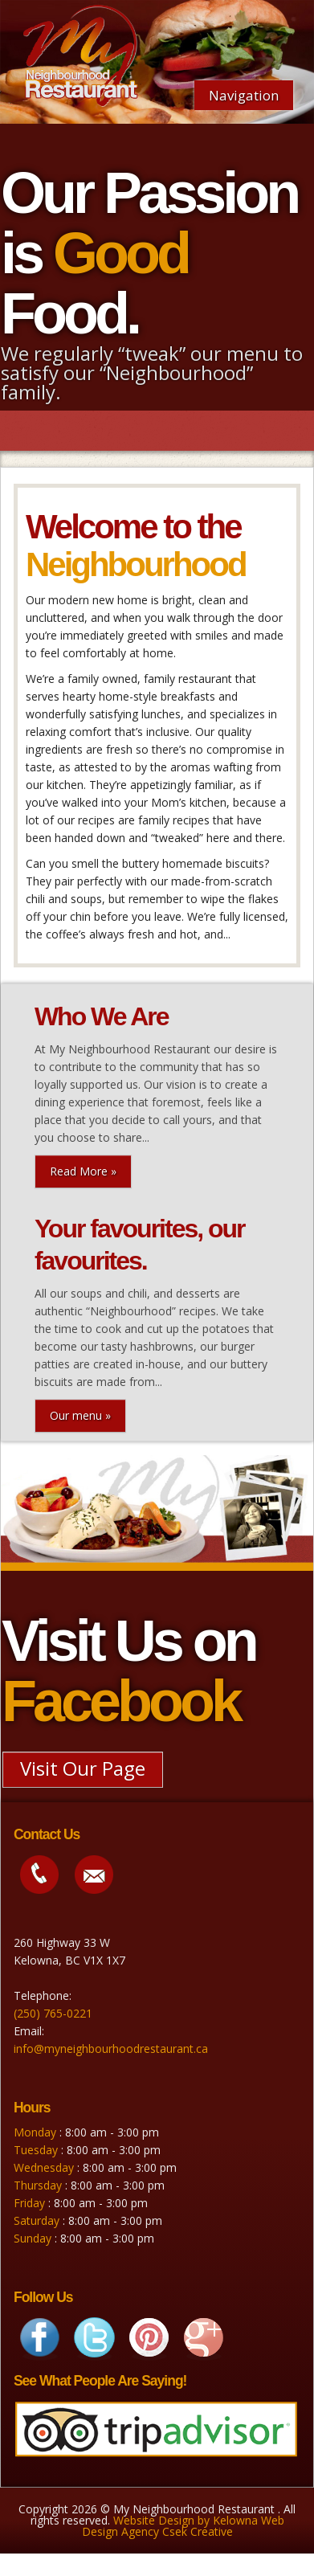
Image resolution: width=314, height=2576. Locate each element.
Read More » (83, 1171)
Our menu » (80, 1415)
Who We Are (102, 1016)
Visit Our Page (82, 1768)
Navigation (244, 95)
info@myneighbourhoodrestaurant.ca (111, 2048)
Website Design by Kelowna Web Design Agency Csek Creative (183, 2526)
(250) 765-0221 (53, 2013)
